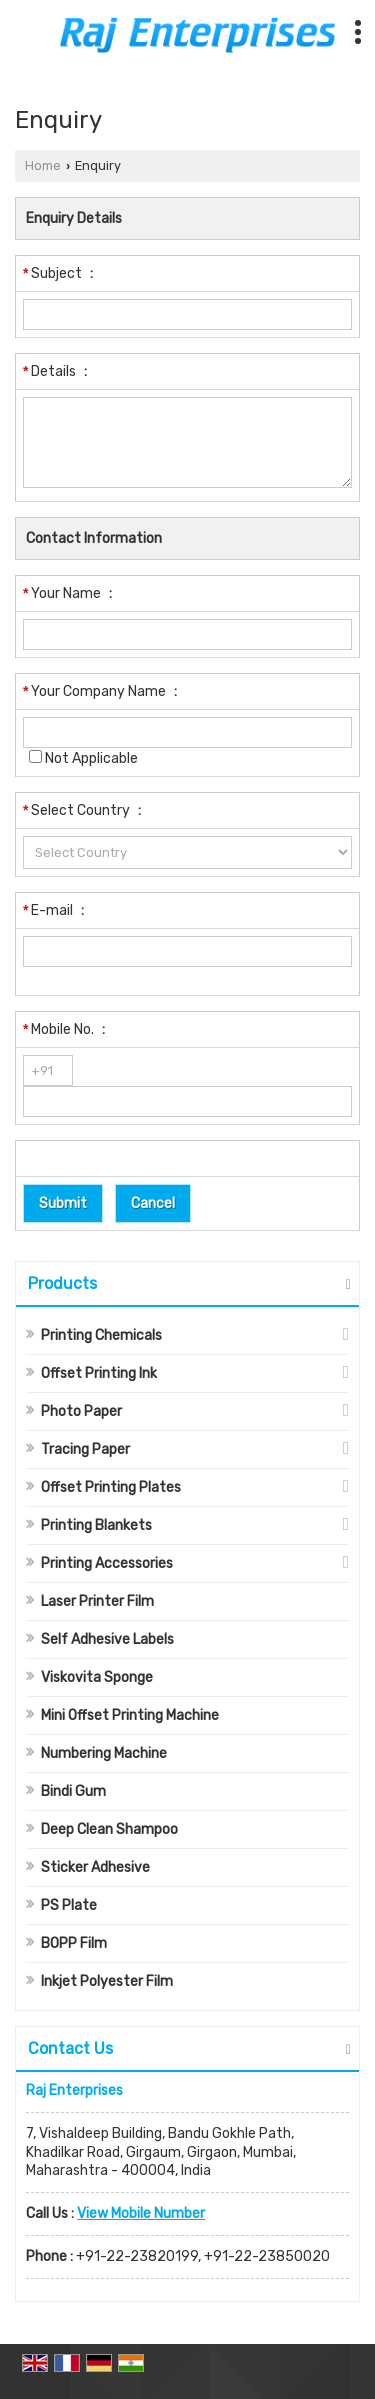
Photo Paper (81, 1411)
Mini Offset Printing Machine (130, 1715)
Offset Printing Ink (99, 1373)
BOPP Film (74, 1943)
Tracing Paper (85, 1449)
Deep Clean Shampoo (109, 1829)
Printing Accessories (107, 1563)
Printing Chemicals (101, 1335)
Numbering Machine (104, 1753)
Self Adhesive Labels (107, 1639)
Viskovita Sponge (97, 1677)
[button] (141, 2213)
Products (62, 1283)
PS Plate (69, 1905)
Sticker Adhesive (95, 1867)
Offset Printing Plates (111, 1487)
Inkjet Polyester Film (107, 1981)
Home (43, 165)
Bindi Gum (73, 1791)
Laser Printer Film (97, 1601)
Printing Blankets (96, 1525)
